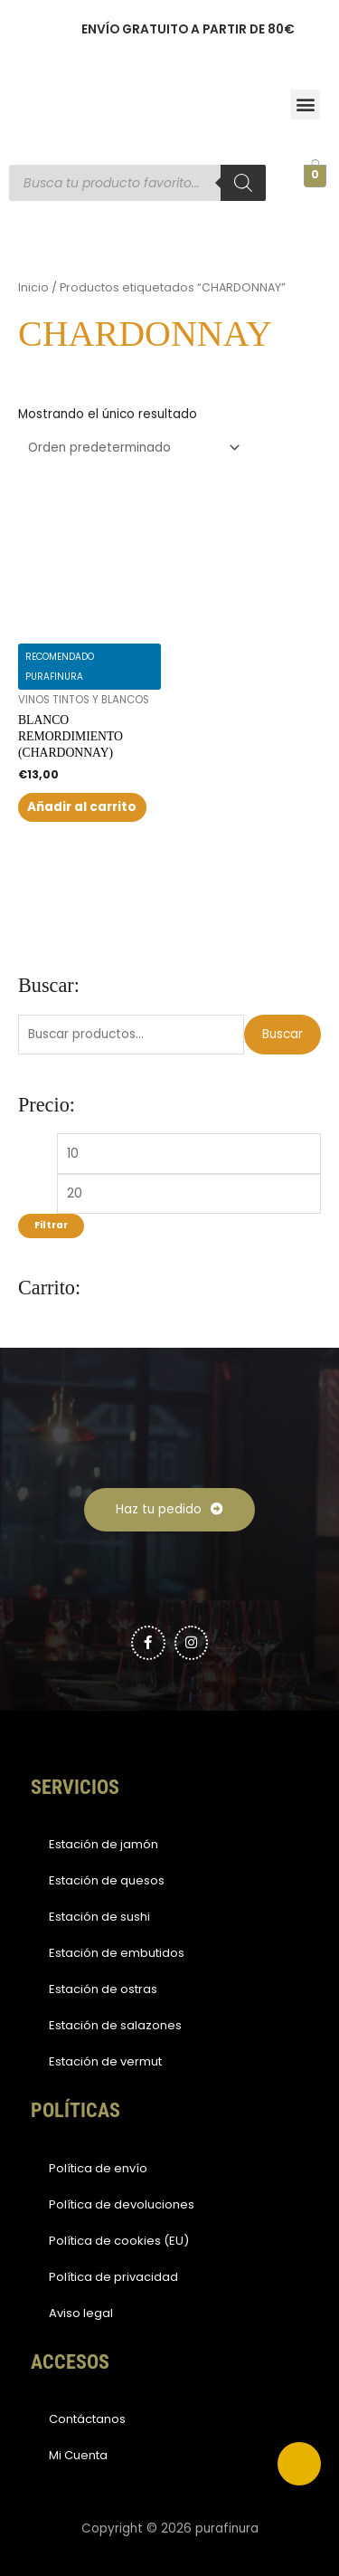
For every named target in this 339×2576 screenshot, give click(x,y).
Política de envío (98, 2168)
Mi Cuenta (78, 2455)
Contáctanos (87, 2419)
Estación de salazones (115, 2025)
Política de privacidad (113, 2276)
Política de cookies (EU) (119, 2240)
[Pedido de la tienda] (130, 448)
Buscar (282, 1034)
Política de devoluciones (121, 2204)
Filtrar (51, 1225)
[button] (305, 104)
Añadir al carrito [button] (82, 807)
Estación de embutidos (116, 1952)
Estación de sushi (99, 1916)
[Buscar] (243, 183)
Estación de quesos (107, 1880)
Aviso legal (81, 2313)
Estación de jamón (103, 1844)
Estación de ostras (103, 1989)
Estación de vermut (105, 2061)
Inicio (33, 287)
